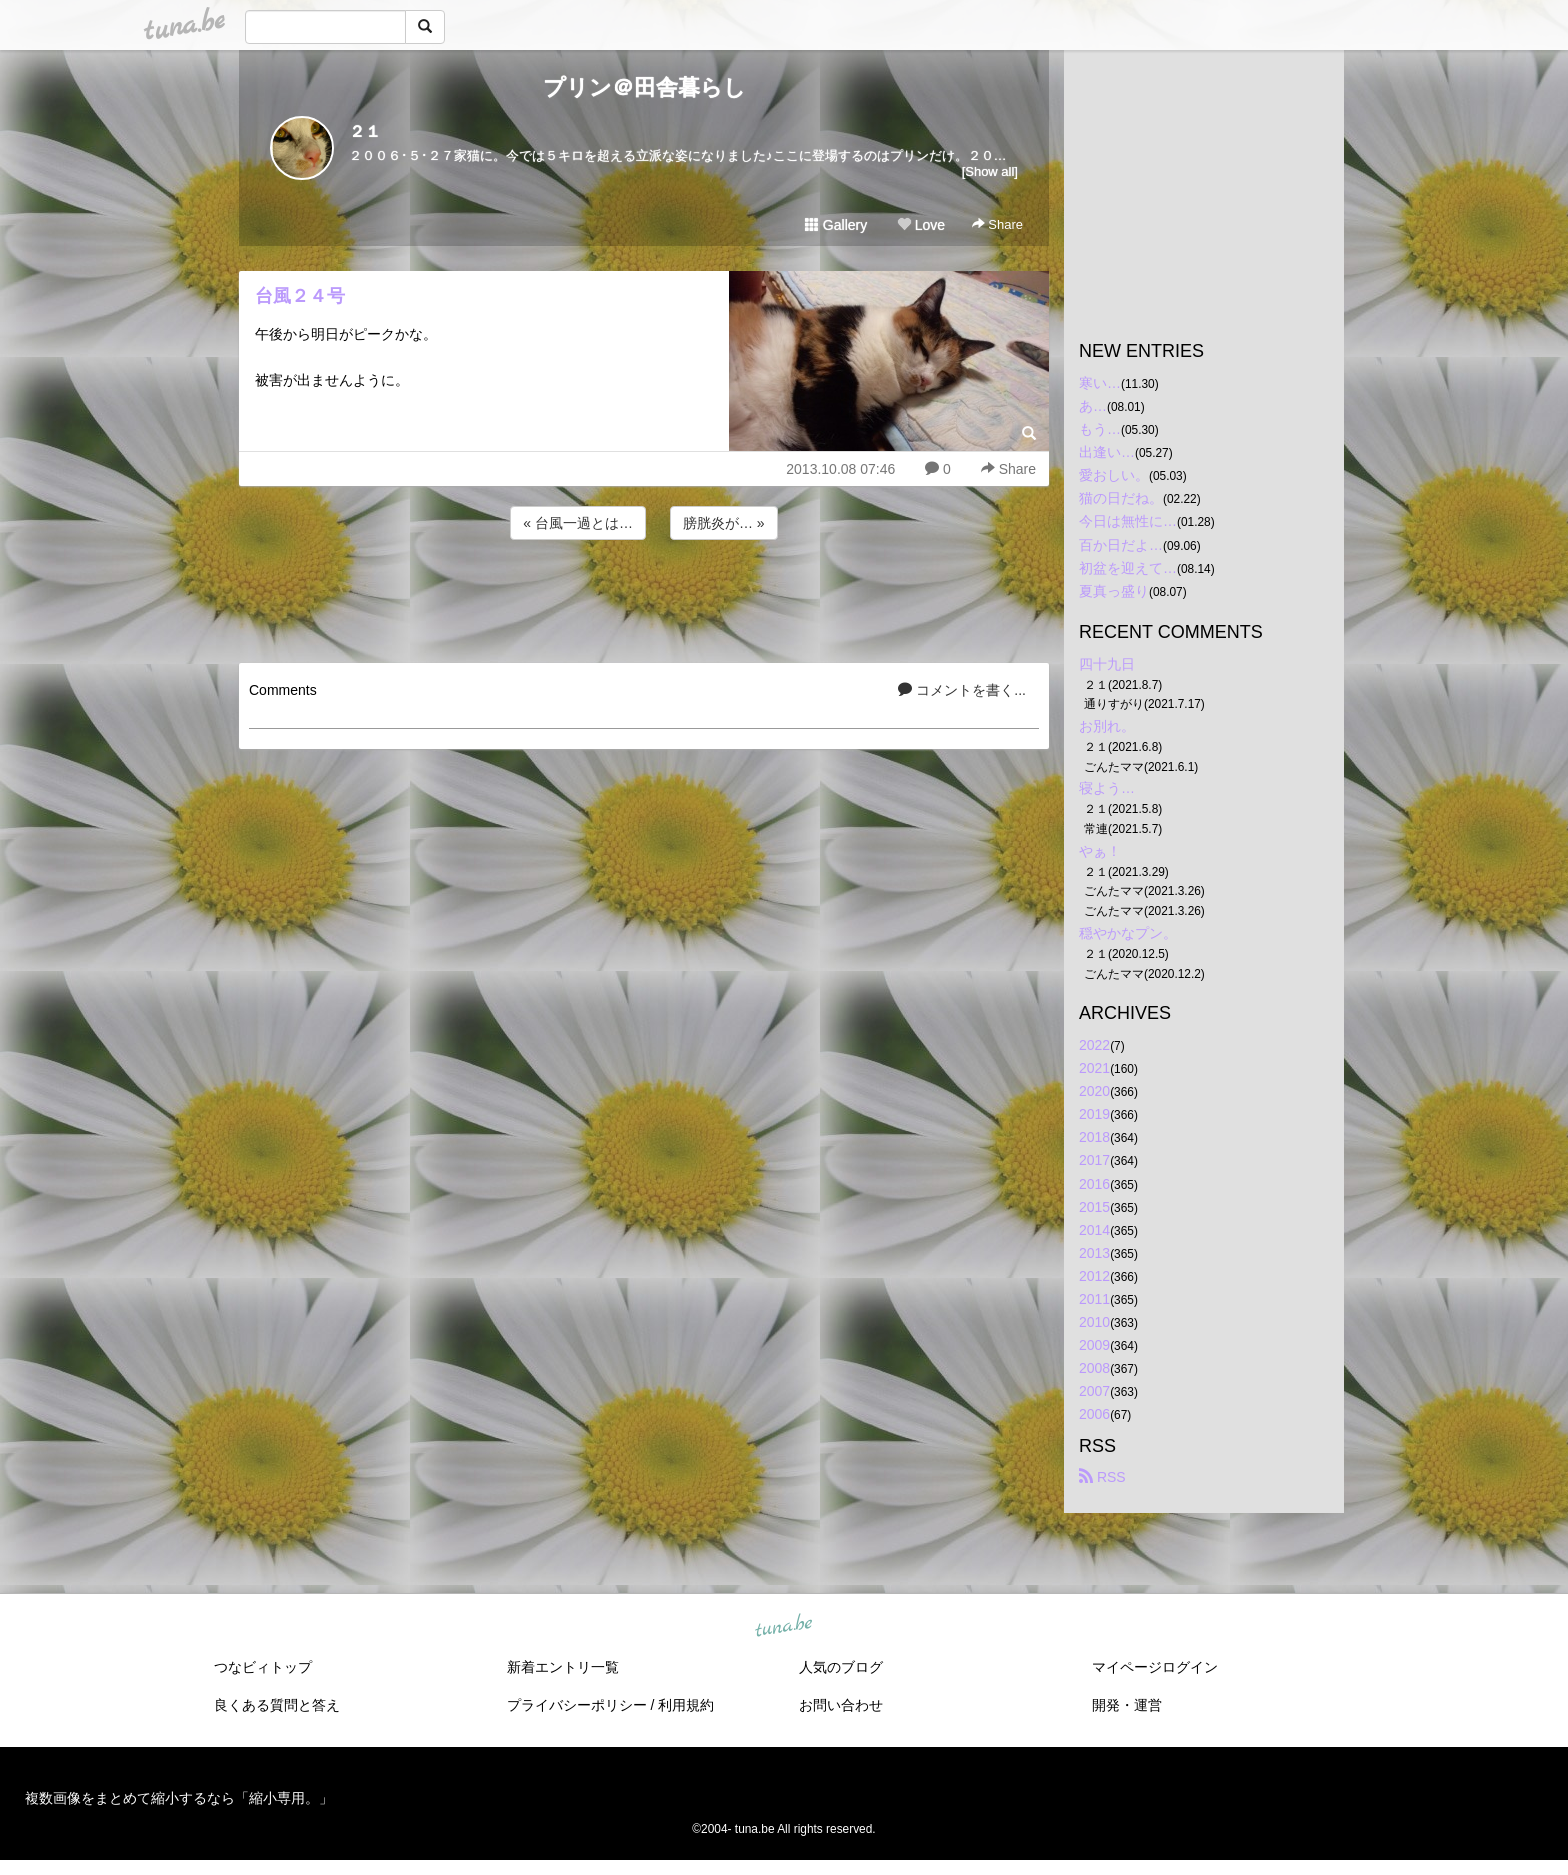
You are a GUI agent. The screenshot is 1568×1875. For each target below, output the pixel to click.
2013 (1094, 1253)
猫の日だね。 (1121, 498)
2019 (1094, 1114)
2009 (1094, 1345)
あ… (1093, 406)
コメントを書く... (962, 690)
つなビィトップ (263, 1667)
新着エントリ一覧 (563, 1667)
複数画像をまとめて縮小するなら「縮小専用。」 (179, 1798)
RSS (1102, 1477)
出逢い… (1107, 452)
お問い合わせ (841, 1705)
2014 (1094, 1230)
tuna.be (783, 1626)
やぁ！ (1100, 851)
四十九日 (1107, 664)
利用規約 (686, 1705)
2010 (1094, 1322)
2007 (1094, 1391)
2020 (1094, 1091)
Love (921, 225)
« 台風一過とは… (578, 523)
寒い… (1100, 383)
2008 (1094, 1368)
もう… (1100, 429)
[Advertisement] (644, 598)
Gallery (836, 225)
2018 (1094, 1137)
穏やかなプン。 (1128, 933)
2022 (1094, 1045)
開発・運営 (1127, 1705)
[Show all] (990, 171)
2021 (1094, 1068)
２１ (365, 131)
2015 (1094, 1207)
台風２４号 (300, 296)
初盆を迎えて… (1128, 568)
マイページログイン (1155, 1667)
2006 (1094, 1414)
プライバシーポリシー (577, 1705)
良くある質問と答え (277, 1705)
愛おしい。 (1114, 475)
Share (997, 224)
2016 (1094, 1184)
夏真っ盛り (1114, 591)
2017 (1094, 1160)
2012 (1094, 1276)
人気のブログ (841, 1667)
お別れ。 (1107, 726)
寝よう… (1107, 788)
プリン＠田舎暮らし (644, 87)
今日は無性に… (1128, 521)
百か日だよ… (1121, 545)
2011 (1094, 1299)
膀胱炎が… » (724, 523)
